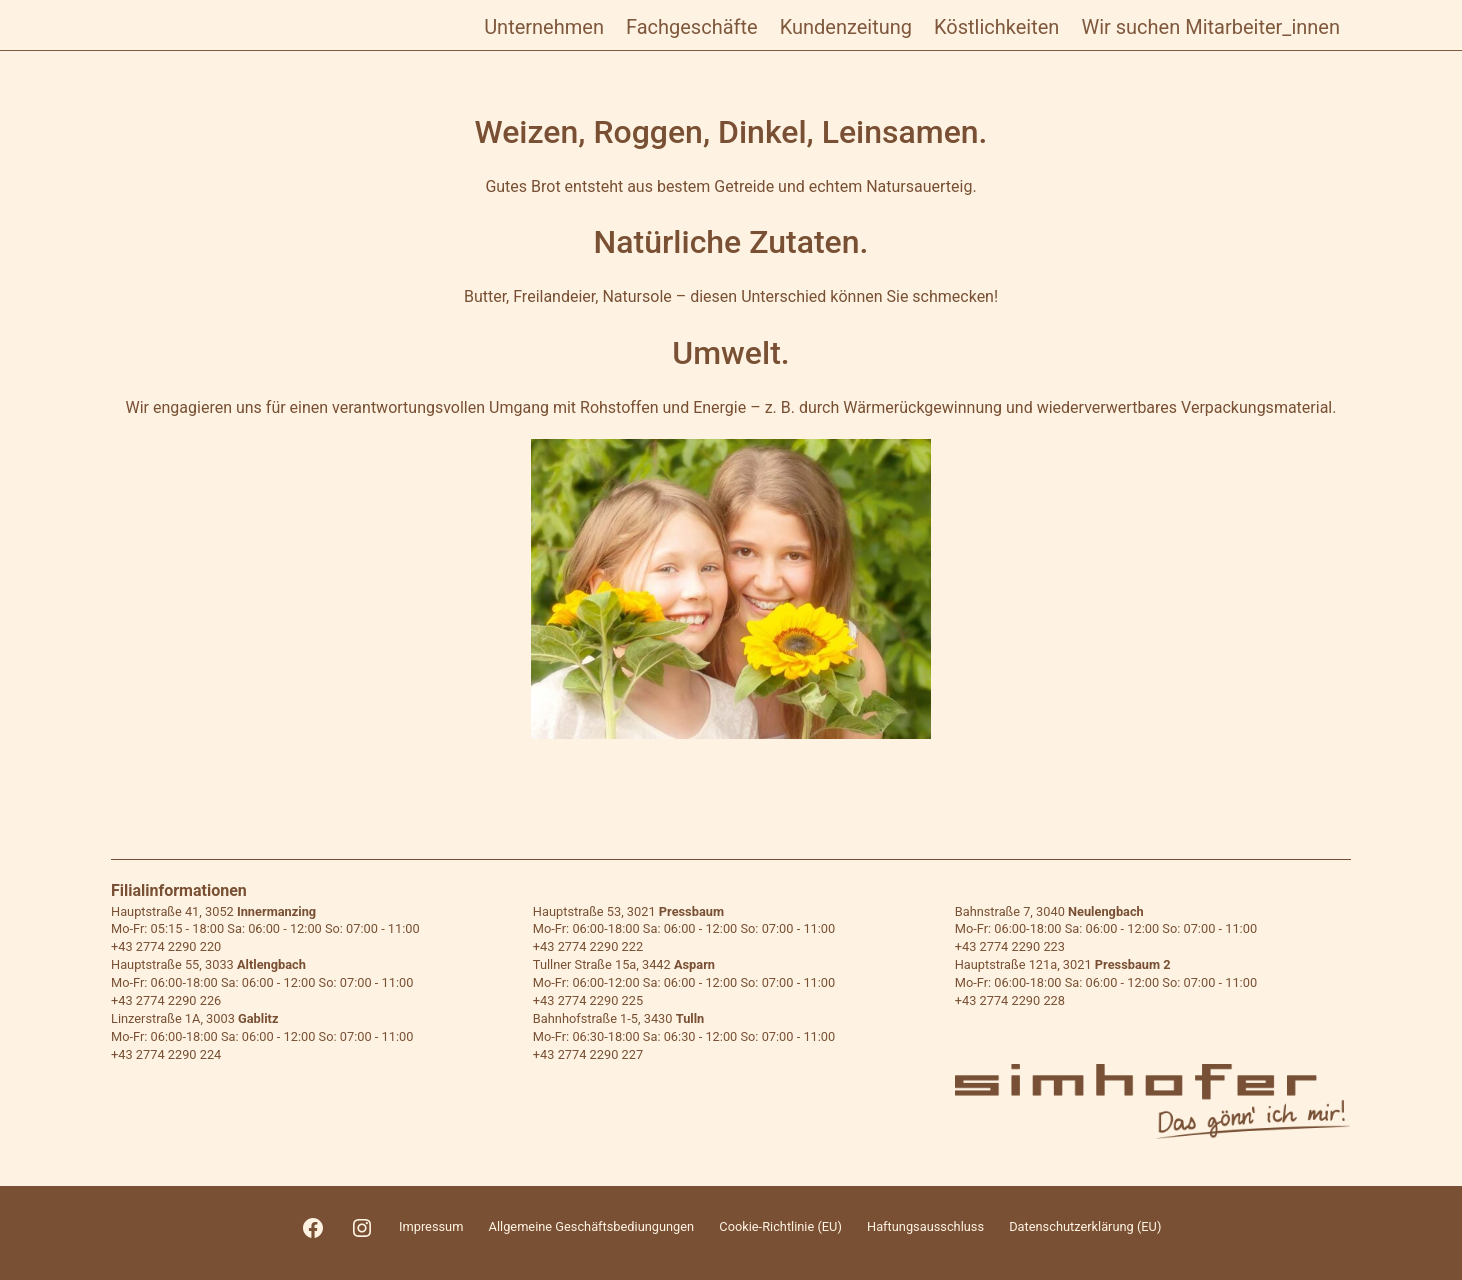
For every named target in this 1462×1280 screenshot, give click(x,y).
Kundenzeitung (846, 27)
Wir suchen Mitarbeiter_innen (1210, 27)
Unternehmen (544, 27)
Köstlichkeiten (996, 27)
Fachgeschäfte (692, 27)
